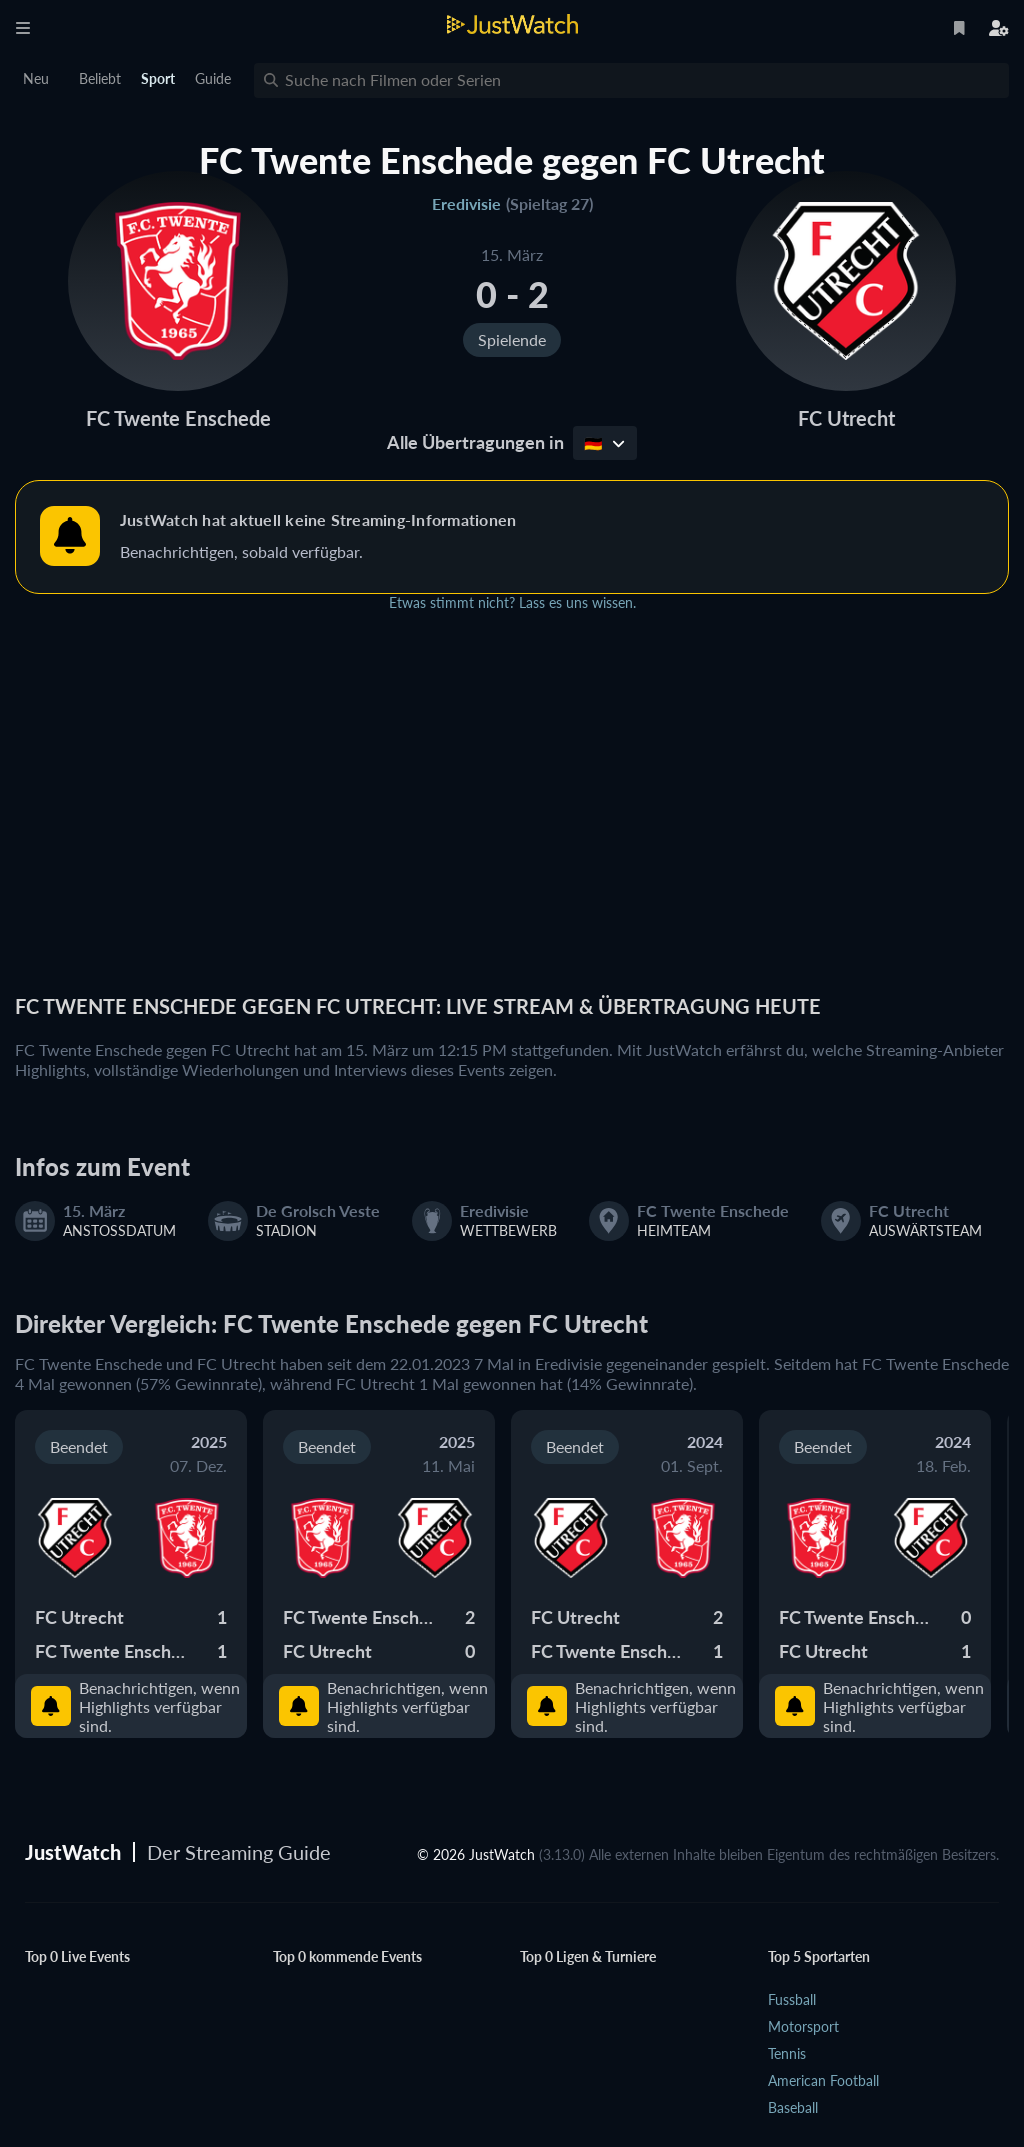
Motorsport (803, 2026)
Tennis (787, 2053)
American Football (823, 2080)
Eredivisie (466, 203)
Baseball (793, 2107)
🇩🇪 (604, 443)
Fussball (792, 1999)
